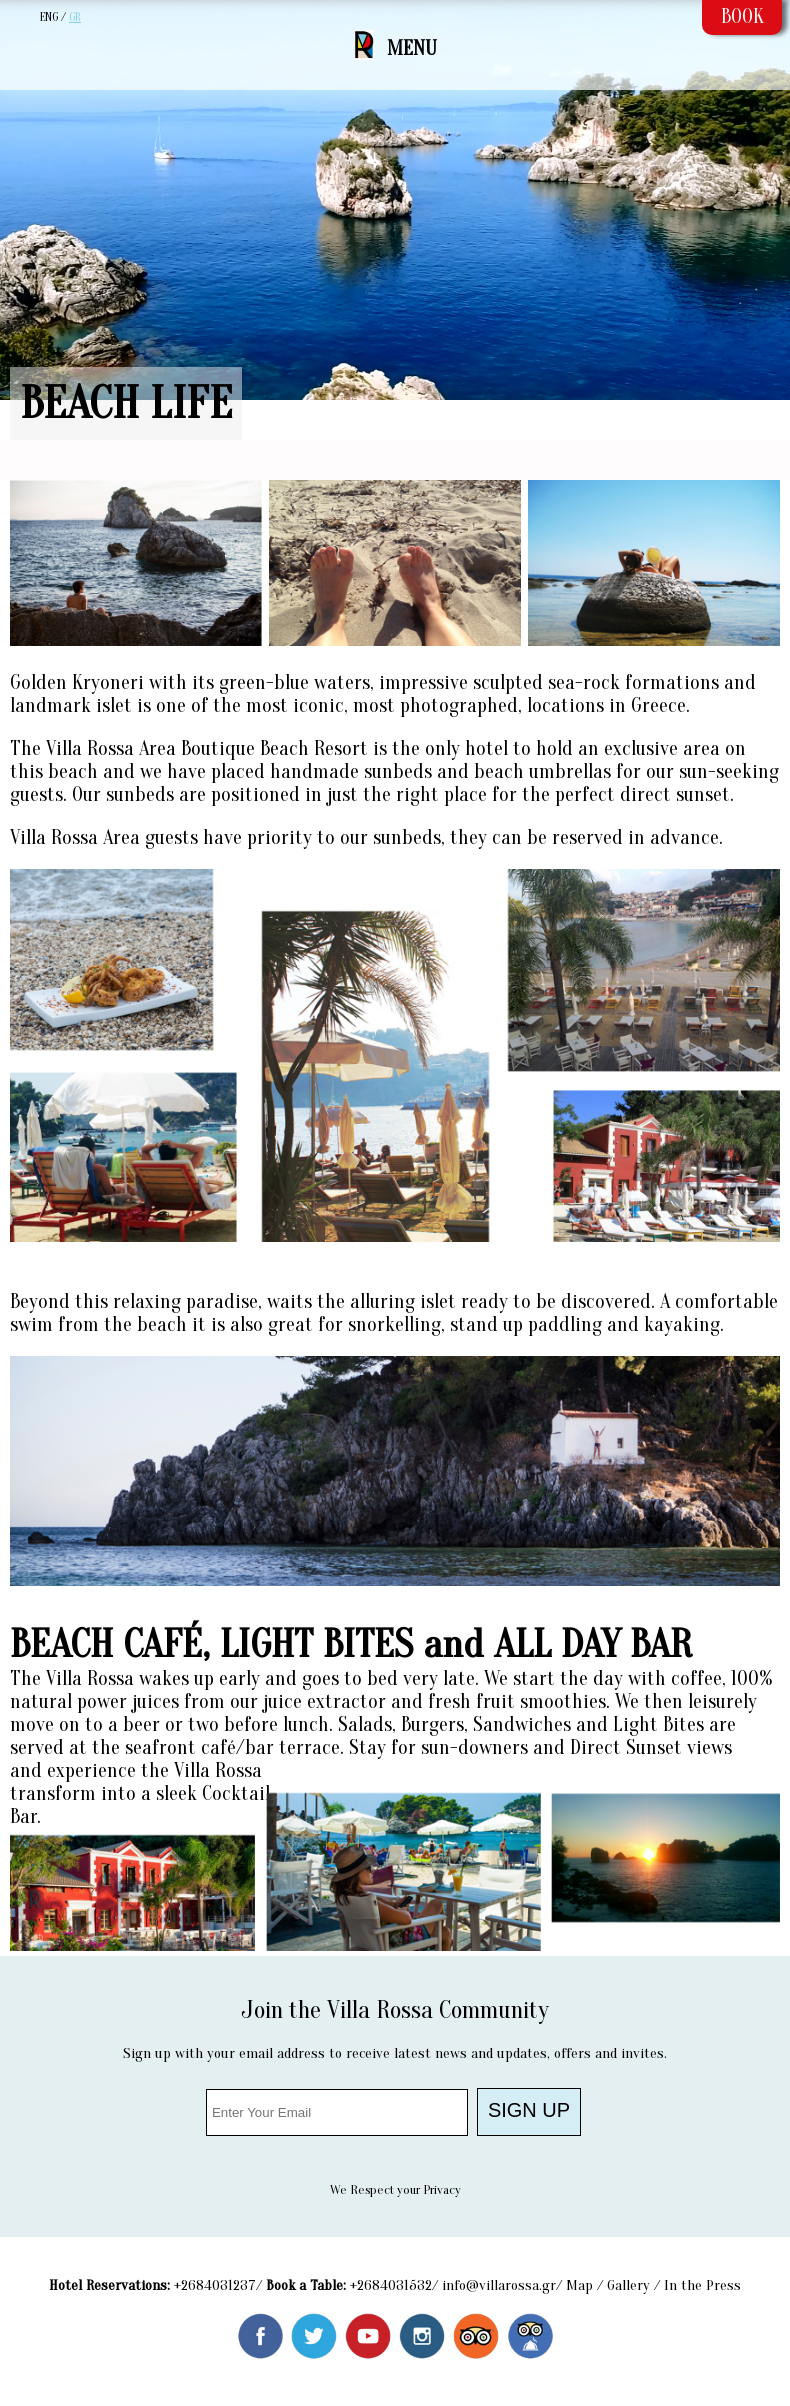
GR (75, 17)
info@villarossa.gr (499, 2285)
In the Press (702, 2285)
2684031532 (394, 2285)
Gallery (628, 2285)
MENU (412, 48)
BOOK (742, 16)
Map (579, 2285)
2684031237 (218, 2285)
